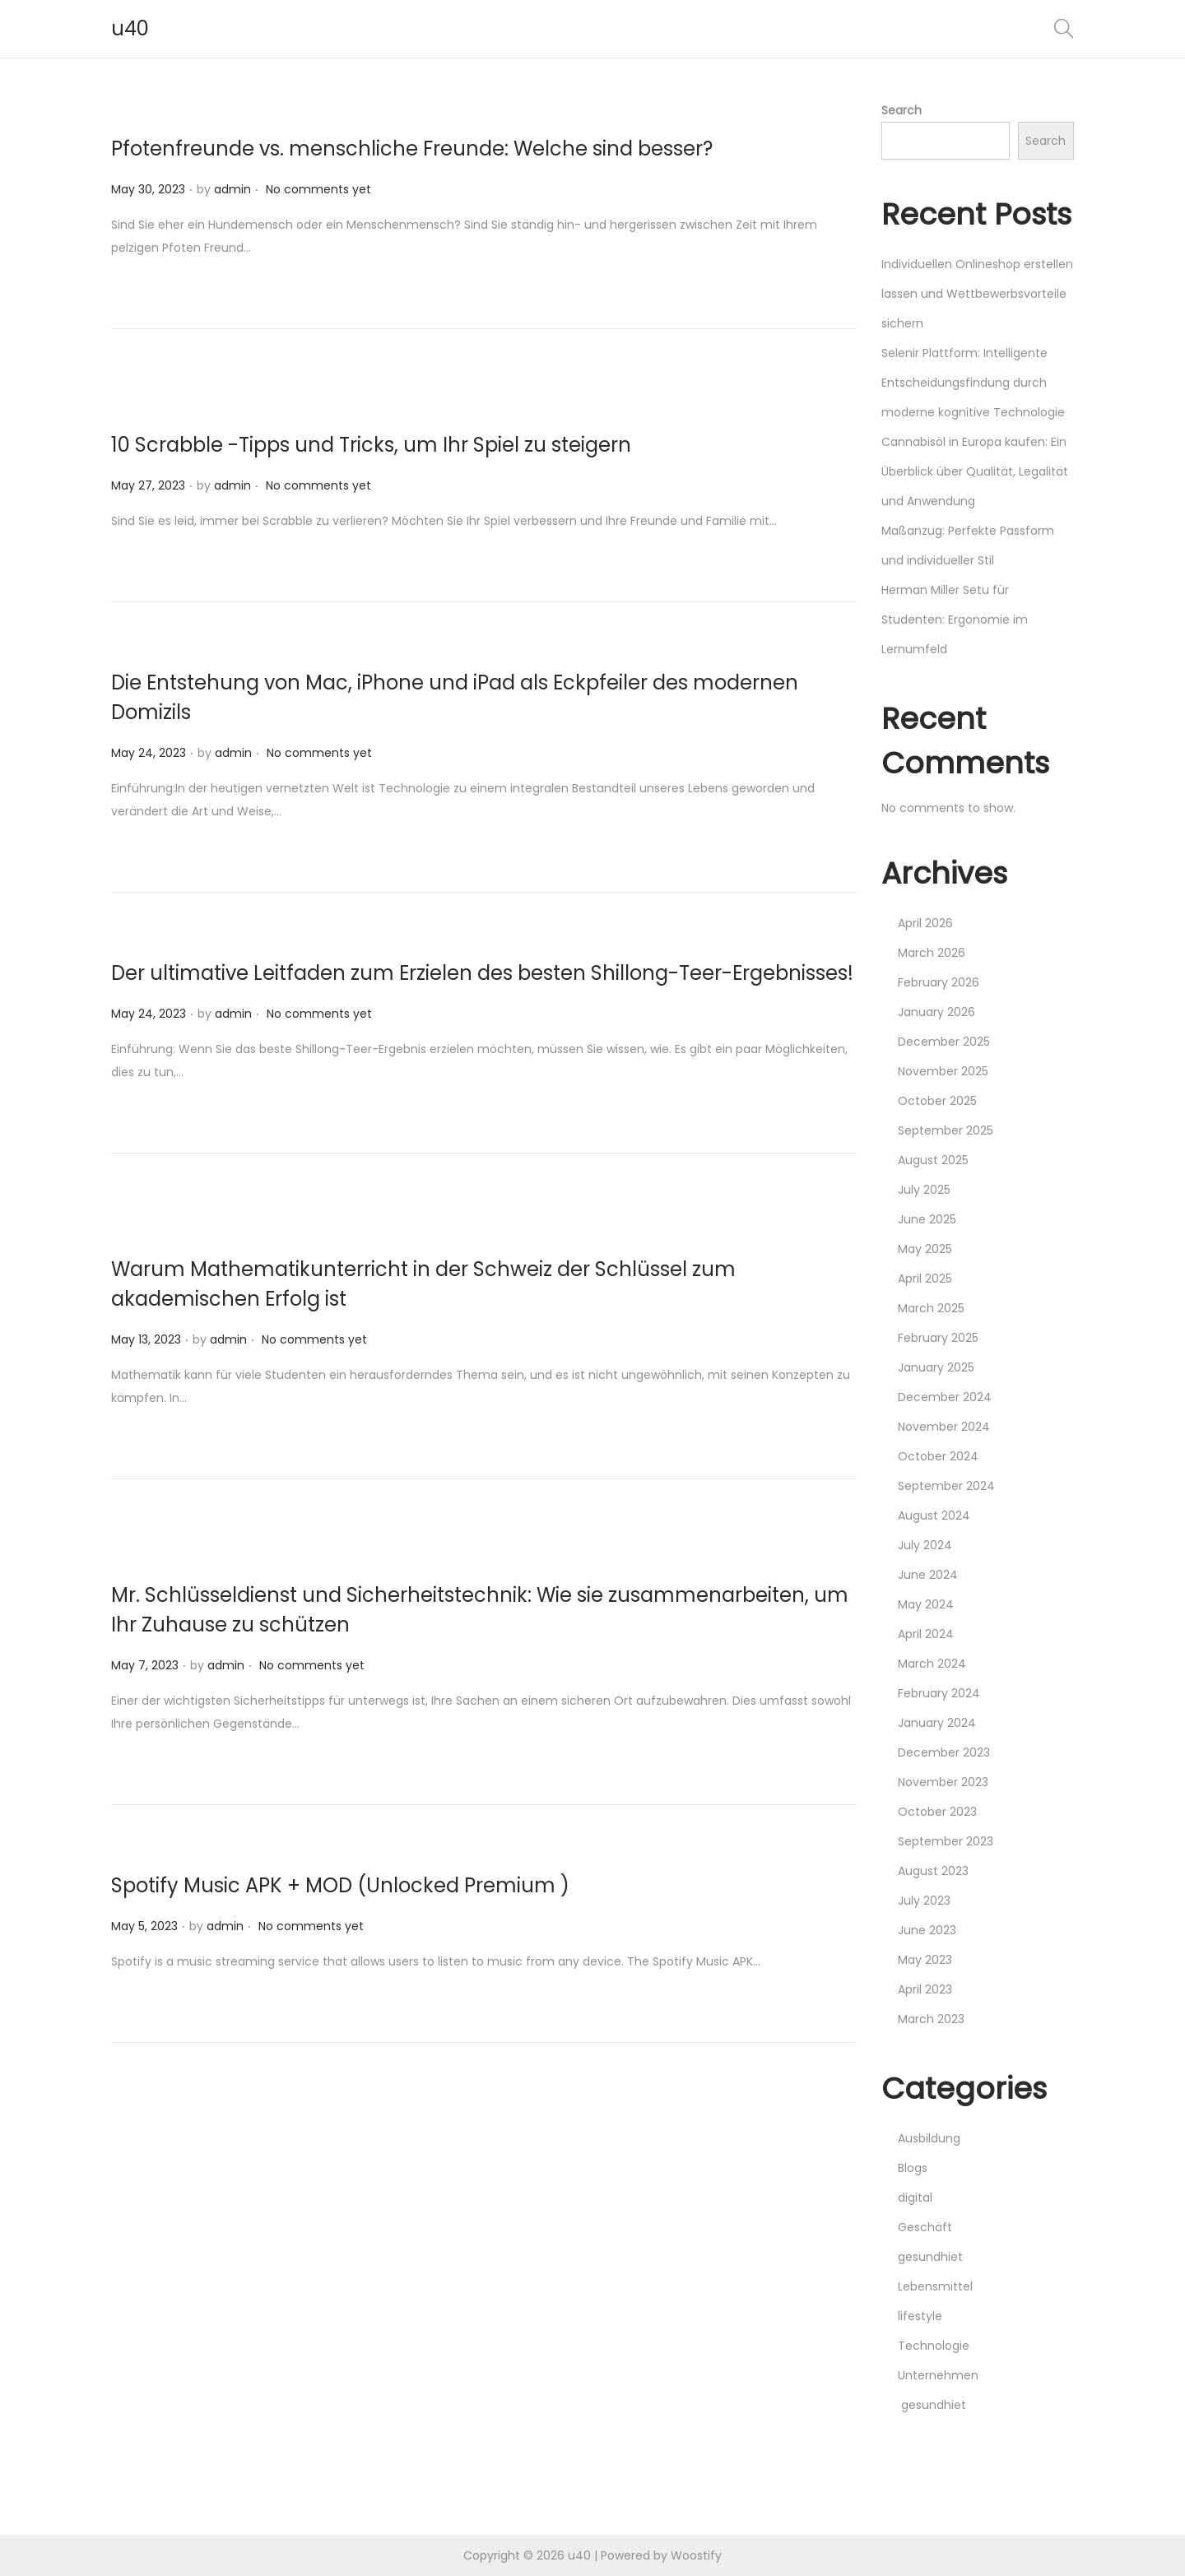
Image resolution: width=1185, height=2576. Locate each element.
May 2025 (925, 1249)
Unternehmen (938, 2375)
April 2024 (926, 1634)
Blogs (912, 2168)
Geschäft (925, 2227)
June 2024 (928, 1574)
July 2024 (925, 1545)
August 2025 (933, 1160)
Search (901, 110)
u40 (130, 28)
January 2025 (936, 1367)
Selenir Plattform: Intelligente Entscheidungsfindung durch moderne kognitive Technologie (973, 382)
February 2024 (939, 1693)
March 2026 (931, 953)
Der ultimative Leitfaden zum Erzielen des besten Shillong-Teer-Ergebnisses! (482, 972)
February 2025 (938, 1338)
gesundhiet (930, 2257)
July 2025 (924, 1189)
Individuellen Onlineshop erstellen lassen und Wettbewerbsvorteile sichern (977, 294)
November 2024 (944, 1426)
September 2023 (945, 1841)
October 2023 (937, 1811)
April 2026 (925, 923)
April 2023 (925, 1989)
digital (915, 2197)
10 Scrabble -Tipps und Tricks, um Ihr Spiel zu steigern (371, 444)
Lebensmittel (935, 2286)
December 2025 (944, 1041)
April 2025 (925, 1278)
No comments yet (318, 189)
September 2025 (945, 1130)
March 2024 (932, 1663)
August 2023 (933, 1871)
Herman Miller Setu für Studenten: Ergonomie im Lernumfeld (954, 619)
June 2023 (927, 1930)
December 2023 (944, 1752)
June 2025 (927, 1219)
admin (232, 189)
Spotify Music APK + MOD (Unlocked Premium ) (340, 1885)
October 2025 (937, 1101)
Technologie (933, 2345)
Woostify (696, 2555)
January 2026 (936, 1012)
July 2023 (924, 1900)
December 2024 (945, 1397)
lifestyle (920, 2316)
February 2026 (938, 982)
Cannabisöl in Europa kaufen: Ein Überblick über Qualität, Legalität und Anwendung (974, 471)
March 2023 (931, 2019)
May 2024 (926, 1604)
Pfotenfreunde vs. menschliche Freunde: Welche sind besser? (412, 148)
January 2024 (937, 1723)
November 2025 (943, 1071)
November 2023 (943, 1782)
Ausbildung (929, 2138)
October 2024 (938, 1456)
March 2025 (931, 1308)
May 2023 (925, 1960)
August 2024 (934, 1515)
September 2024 (946, 1486)
